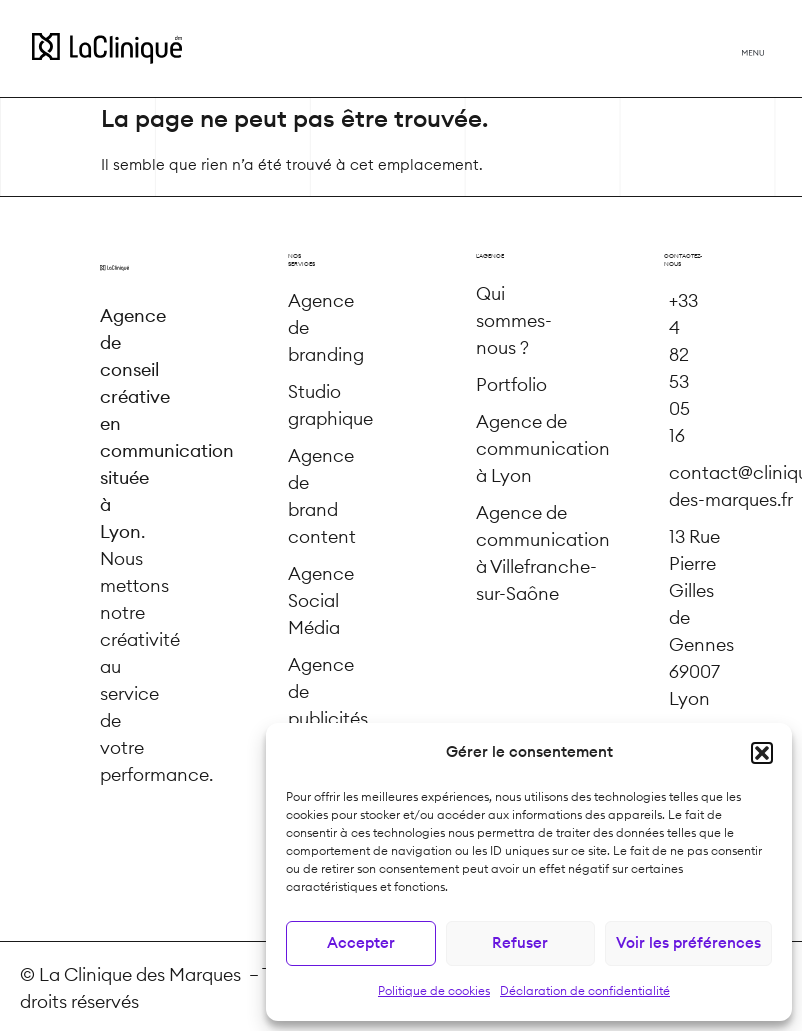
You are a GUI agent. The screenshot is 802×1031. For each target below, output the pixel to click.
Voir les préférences (688, 943)
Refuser (520, 943)
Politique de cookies (434, 991)
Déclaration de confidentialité (585, 991)
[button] (762, 753)
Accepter (361, 943)
